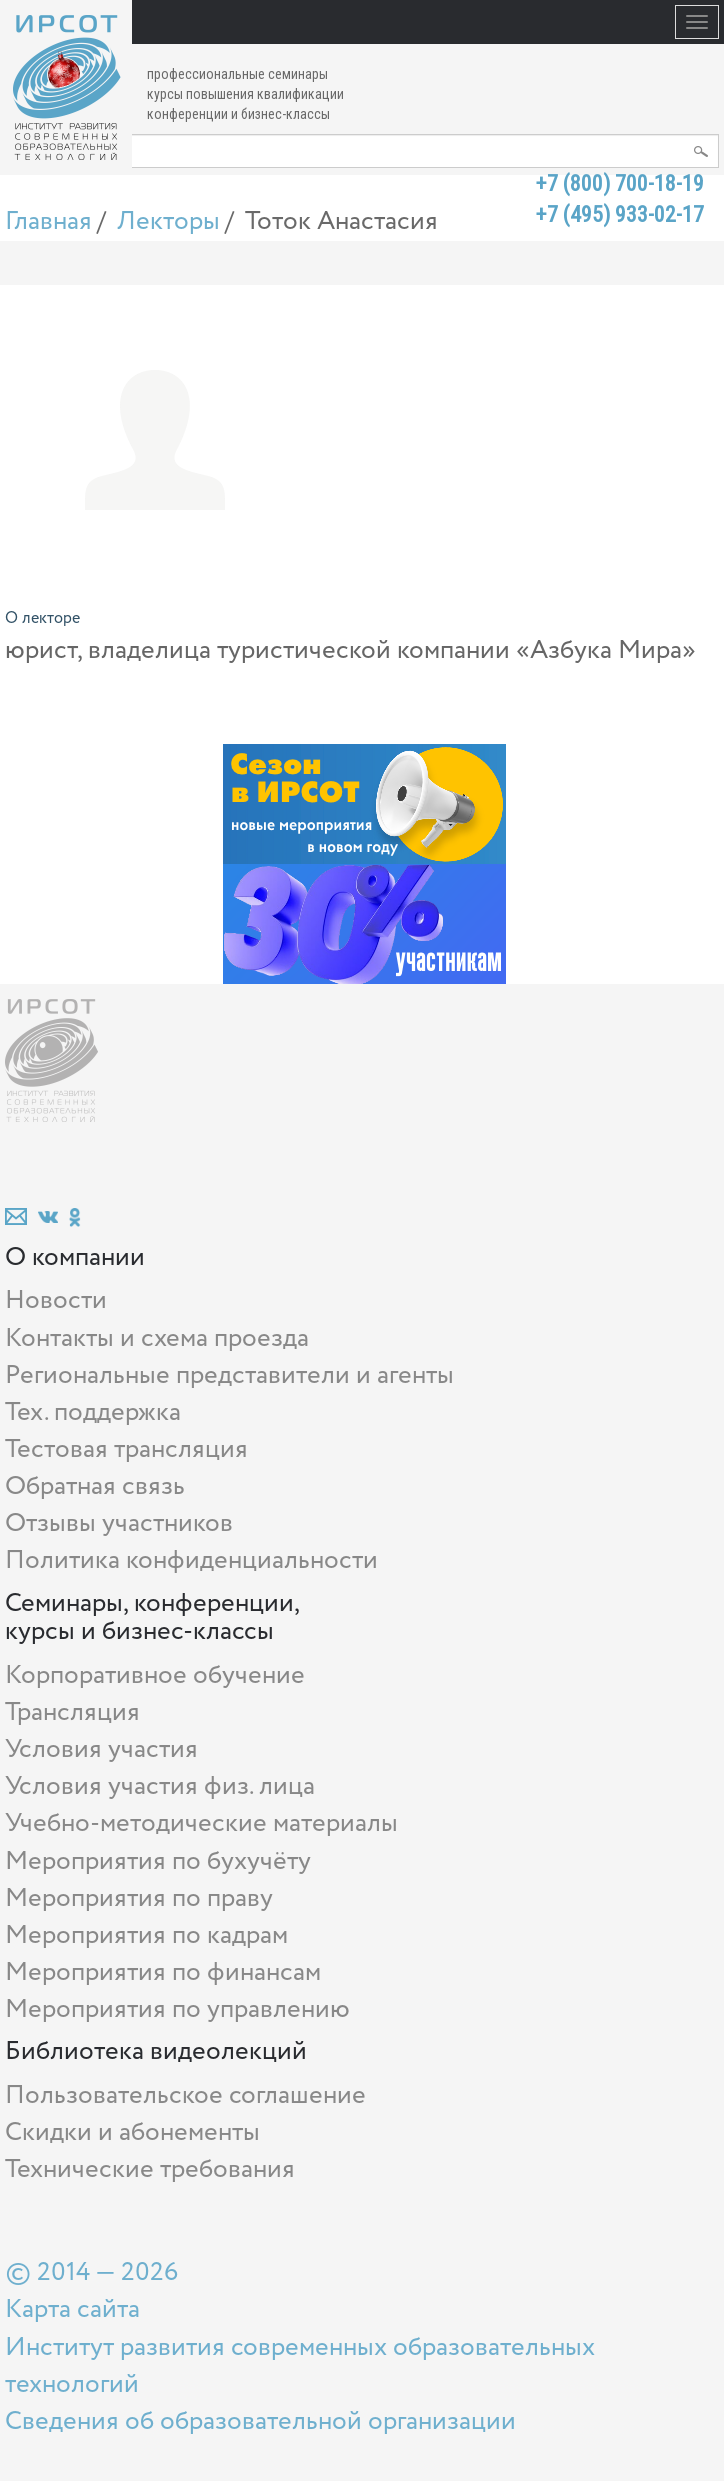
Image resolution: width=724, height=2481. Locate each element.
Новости (56, 1300)
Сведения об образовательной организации (260, 2421)
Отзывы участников (119, 1523)
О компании (75, 1257)
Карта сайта (72, 2309)
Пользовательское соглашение (185, 2095)
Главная (48, 221)
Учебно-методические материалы (201, 1823)
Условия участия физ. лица (160, 1786)
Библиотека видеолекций (156, 2051)
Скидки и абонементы (132, 2132)
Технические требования (150, 2169)
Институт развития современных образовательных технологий (300, 2366)
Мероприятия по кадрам (146, 1935)
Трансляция (72, 1712)
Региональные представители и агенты (229, 1375)
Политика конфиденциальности (191, 1560)
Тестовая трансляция (126, 1449)
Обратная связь (95, 1486)
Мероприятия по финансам (163, 1972)
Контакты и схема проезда (157, 1338)
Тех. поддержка (93, 1412)
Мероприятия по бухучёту (158, 1861)
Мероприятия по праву (139, 1898)
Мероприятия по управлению (177, 2009)
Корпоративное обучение (155, 1675)
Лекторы (168, 221)
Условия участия (101, 1749)
